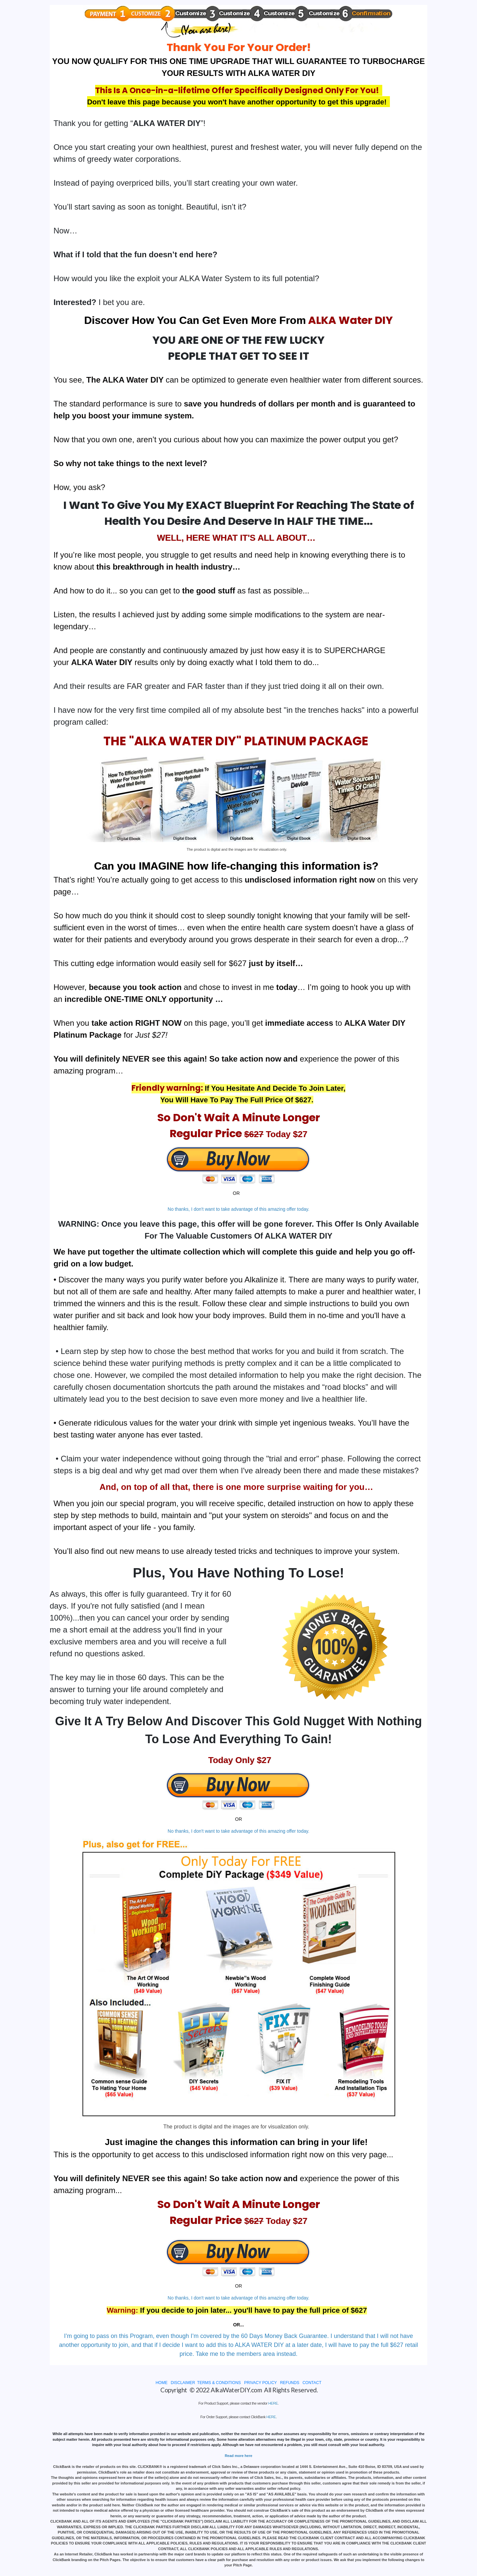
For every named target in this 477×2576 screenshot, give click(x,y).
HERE (273, 2403)
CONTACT (311, 2382)
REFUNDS (289, 2382)
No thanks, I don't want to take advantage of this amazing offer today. (238, 1209)
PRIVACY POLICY (260, 2382)
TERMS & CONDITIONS (219, 2382)
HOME (162, 2382)
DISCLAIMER (183, 2382)
